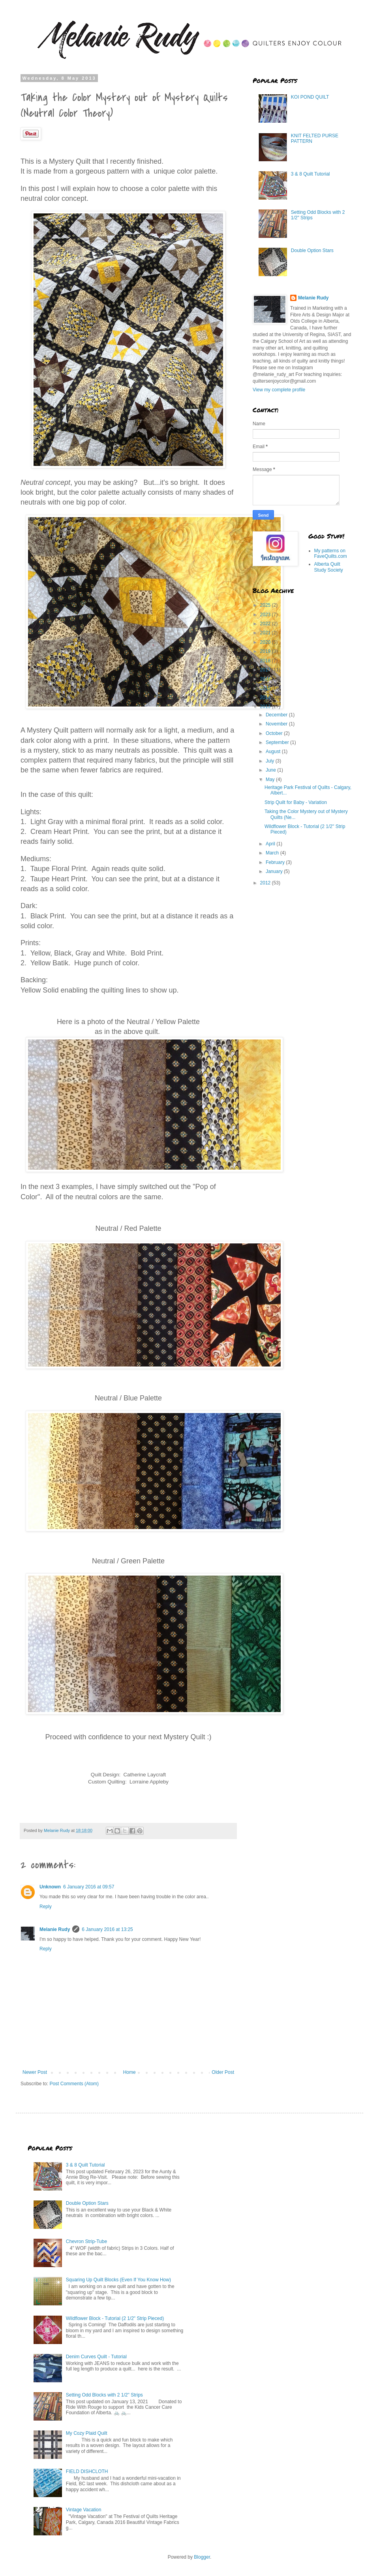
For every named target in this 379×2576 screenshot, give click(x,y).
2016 (266, 679)
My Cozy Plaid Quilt (86, 2433)
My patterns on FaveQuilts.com (330, 553)
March (273, 853)
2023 (266, 614)
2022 (266, 623)
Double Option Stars (312, 250)
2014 (266, 697)
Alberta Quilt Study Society (328, 566)
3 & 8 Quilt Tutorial (310, 174)
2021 (266, 633)
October (275, 733)
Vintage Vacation (83, 2509)
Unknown (50, 1887)
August (274, 751)
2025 (266, 605)
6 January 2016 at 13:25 (107, 1929)
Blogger (202, 2557)
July (271, 761)
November (277, 724)
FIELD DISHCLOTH (87, 2471)
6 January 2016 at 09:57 (88, 1887)
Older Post (223, 2072)
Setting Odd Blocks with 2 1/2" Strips (104, 2395)
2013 (266, 706)
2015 (266, 688)
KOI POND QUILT (310, 97)
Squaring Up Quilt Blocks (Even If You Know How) (118, 2280)
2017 (266, 670)
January (275, 871)
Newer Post (35, 2072)
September (278, 742)
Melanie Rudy (54, 1929)
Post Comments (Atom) (74, 2083)
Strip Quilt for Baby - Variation (296, 802)
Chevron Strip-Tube (86, 2241)
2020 (266, 642)
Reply (45, 1906)
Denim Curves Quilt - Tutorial (96, 2356)
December (277, 715)
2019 (266, 651)
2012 (266, 883)
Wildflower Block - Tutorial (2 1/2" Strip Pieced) (115, 2318)
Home (129, 2072)
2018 (266, 661)
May (271, 779)
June (271, 770)
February (276, 862)
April (271, 844)
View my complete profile (279, 390)
